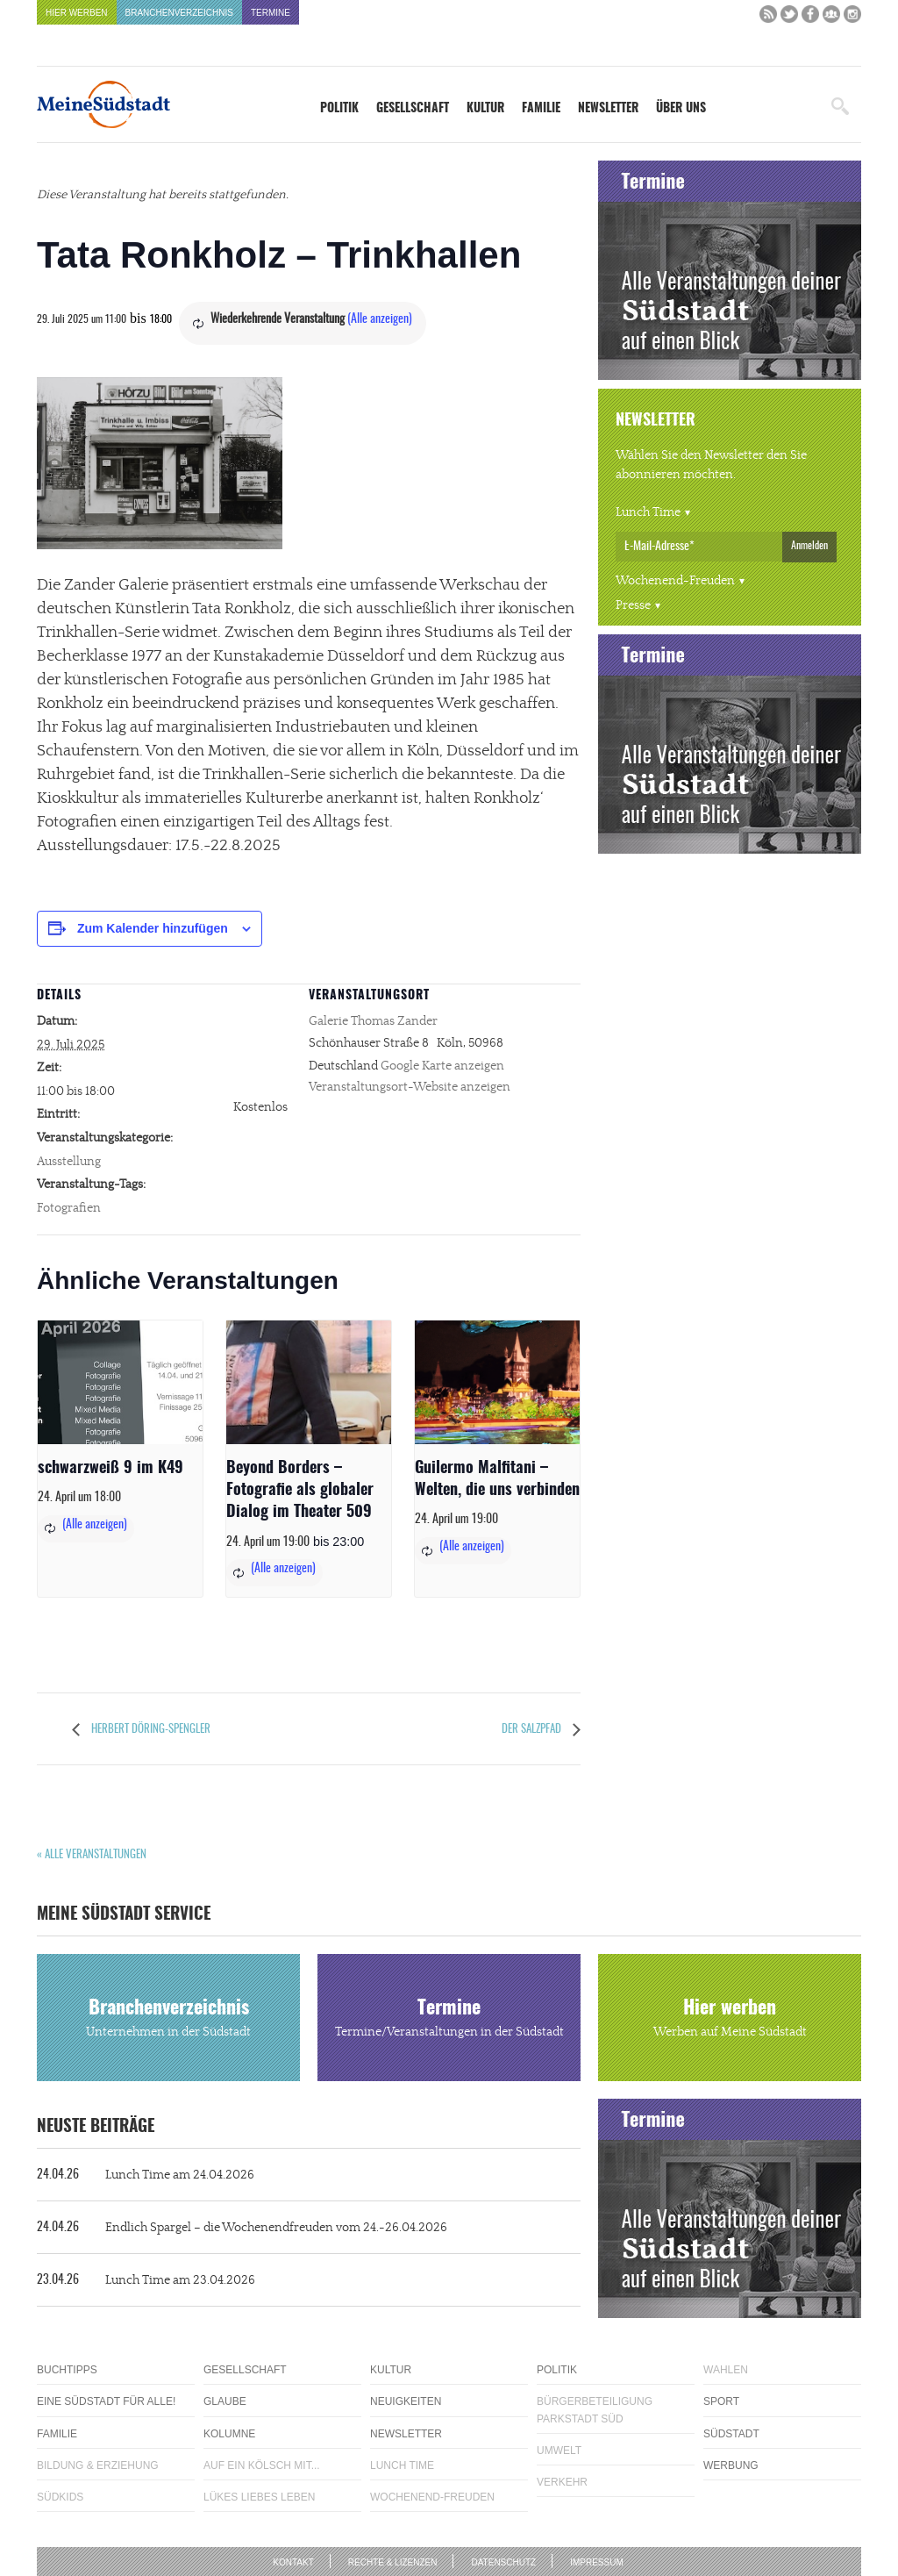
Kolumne (229, 2434)
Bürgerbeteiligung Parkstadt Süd (594, 2409)
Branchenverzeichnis (179, 13)
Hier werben (77, 13)
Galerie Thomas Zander (373, 1021)
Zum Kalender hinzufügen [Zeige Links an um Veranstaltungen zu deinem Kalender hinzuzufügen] (152, 928)
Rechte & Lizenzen (393, 2562)
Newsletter (608, 109)
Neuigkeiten (405, 2401)
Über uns (681, 109)
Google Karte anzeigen (442, 1066)
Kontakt (293, 2562)
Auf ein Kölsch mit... (261, 2465)
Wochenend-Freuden (675, 581)
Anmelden (809, 545)
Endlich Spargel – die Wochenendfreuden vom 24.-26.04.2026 (242, 2228)
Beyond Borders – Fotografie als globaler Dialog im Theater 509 (300, 1491)
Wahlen (725, 2370)
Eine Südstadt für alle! (106, 2401)
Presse (633, 605)
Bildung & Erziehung (98, 2465)
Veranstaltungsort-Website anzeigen (409, 1087)
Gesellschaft (412, 109)
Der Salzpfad (533, 1729)
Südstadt (731, 2434)
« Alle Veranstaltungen (91, 1855)
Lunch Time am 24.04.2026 (145, 2175)
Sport (721, 2401)
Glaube (224, 2401)
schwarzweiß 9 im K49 (110, 1469)
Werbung (731, 2465)
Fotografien (69, 1208)
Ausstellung (69, 1162)
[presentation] (120, 1382)
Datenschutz (503, 2562)
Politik (339, 109)
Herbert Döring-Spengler (149, 1729)
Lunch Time (648, 512)
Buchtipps (67, 2370)
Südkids (60, 2497)
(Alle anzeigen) (379, 319)
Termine (270, 13)
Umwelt (559, 2450)
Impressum (597, 2562)
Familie (541, 109)
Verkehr (562, 2482)
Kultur (485, 109)
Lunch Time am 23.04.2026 (146, 2280)
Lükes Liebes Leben (259, 2497)
